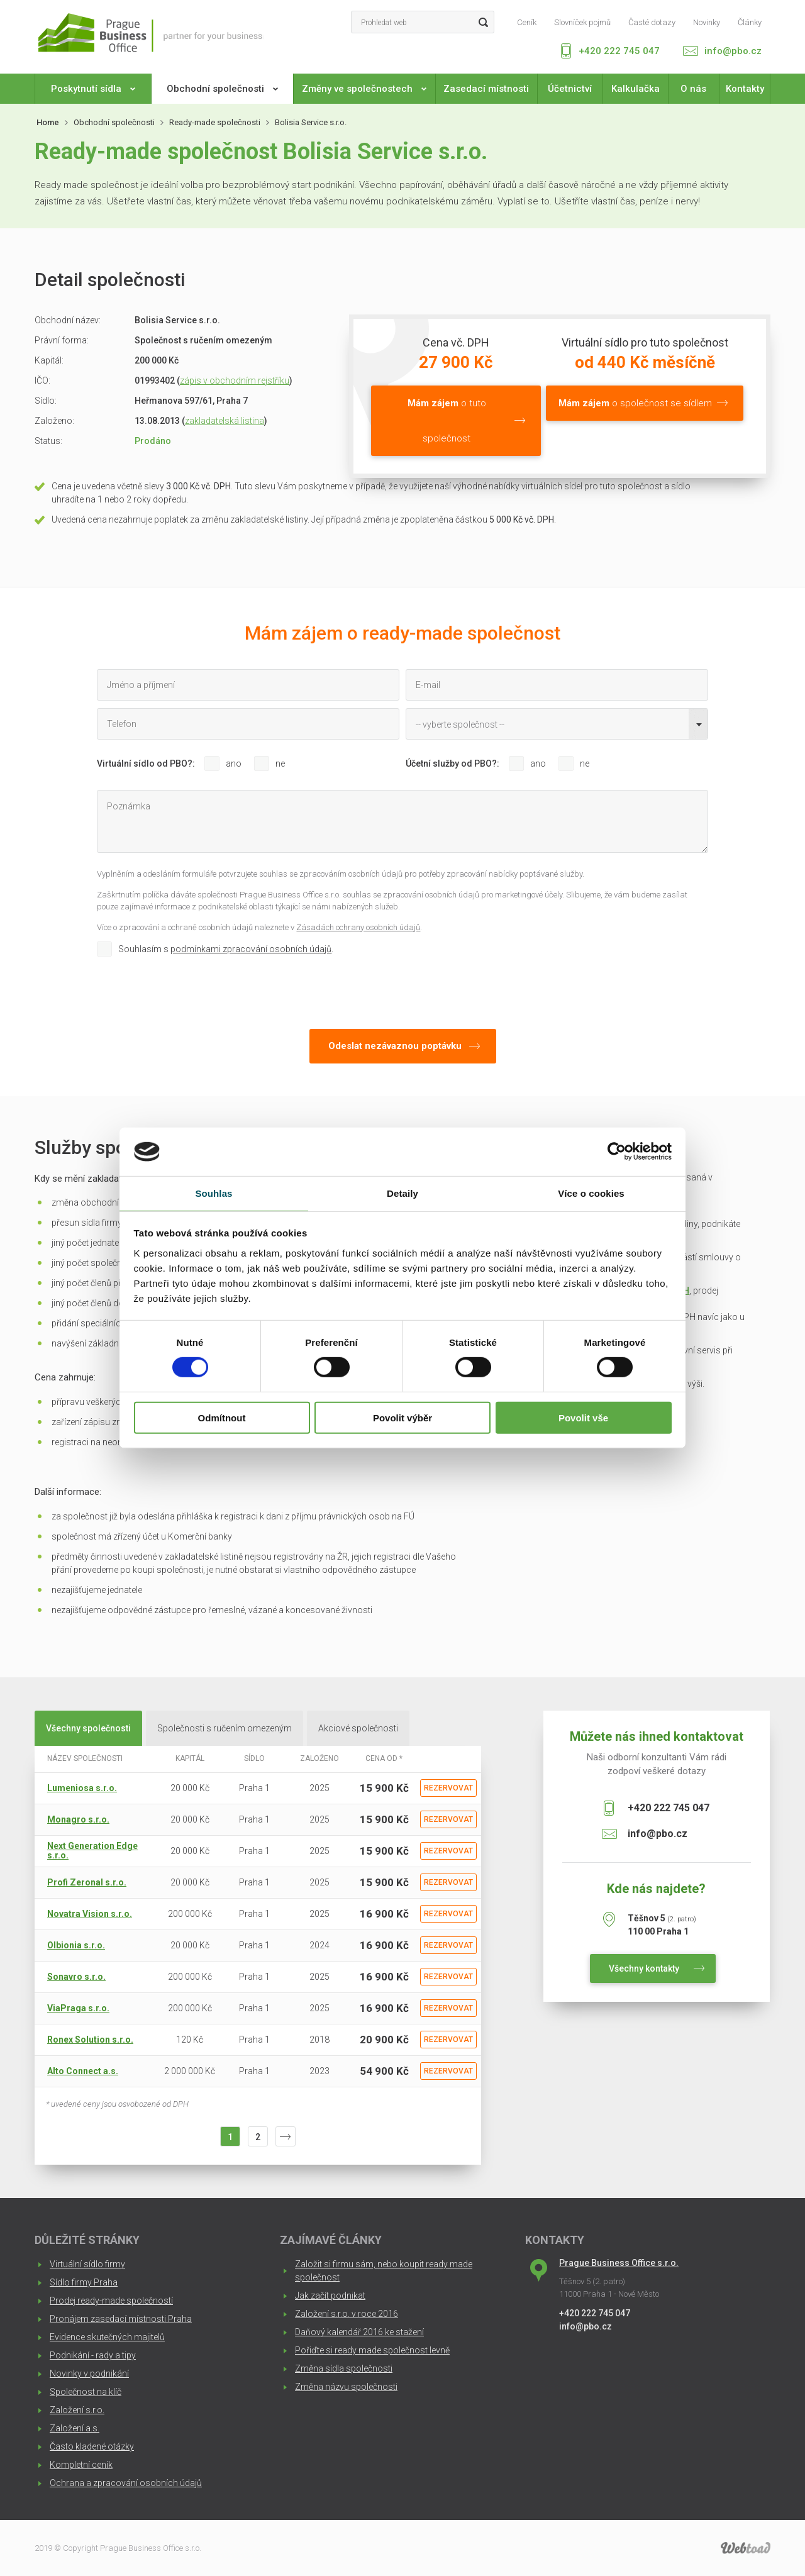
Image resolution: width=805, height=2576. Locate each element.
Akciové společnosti (358, 1728)
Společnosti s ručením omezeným (224, 1728)
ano (234, 763)
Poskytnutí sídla (93, 88)
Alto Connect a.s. (82, 2071)
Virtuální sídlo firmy (87, 2264)
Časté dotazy (651, 22)
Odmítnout (222, 1417)
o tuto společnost (447, 420)
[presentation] (192, 989)
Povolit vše (583, 1417)
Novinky (706, 22)
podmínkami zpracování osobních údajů (250, 949)
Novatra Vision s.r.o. (89, 1914)
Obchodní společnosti (222, 88)
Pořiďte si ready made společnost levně (372, 2350)
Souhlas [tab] (213, 1193)
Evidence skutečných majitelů (107, 2337)
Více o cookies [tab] (591, 1193)
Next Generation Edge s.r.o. (92, 1850)
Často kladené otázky (92, 2446)
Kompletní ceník (81, 2465)
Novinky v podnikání (89, 2373)
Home (47, 122)
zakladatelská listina (224, 421)
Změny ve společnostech (364, 88)
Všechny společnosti (88, 1728)
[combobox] (557, 724)
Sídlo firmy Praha (84, 2282)
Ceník (526, 22)
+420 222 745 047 (619, 51)
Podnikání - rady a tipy (93, 2355)
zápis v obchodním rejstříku (234, 380)
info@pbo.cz (733, 51)
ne (280, 763)
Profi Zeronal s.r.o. (86, 1882)
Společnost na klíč (85, 2392)
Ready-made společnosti (214, 122)
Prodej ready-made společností (111, 2301)
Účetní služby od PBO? (451, 763)
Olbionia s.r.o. (76, 1945)
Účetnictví (570, 88)
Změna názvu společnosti (346, 2387)
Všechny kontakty (644, 1968)
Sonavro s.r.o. (76, 1977)
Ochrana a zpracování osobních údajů (126, 2483)
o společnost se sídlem (635, 403)
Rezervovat (448, 1788)
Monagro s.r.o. (78, 1819)
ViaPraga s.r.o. (78, 2008)
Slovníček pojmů (582, 22)
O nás (693, 88)
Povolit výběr (402, 1417)
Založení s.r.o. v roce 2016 (346, 2314)
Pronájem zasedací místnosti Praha (121, 2319)
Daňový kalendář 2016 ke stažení (359, 2332)
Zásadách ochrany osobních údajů (358, 927)
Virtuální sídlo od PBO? (144, 763)
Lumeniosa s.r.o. (82, 1788)
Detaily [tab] (402, 1193)
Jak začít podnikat (330, 2295)
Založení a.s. (74, 2428)
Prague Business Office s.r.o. (619, 2263)
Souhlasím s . (225, 949)
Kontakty (745, 88)
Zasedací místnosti (486, 88)
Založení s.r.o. (77, 2410)
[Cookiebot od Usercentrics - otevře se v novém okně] (617, 1151)
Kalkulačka (635, 88)
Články (750, 22)
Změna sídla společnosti (343, 2368)
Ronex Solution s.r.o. (90, 2040)
